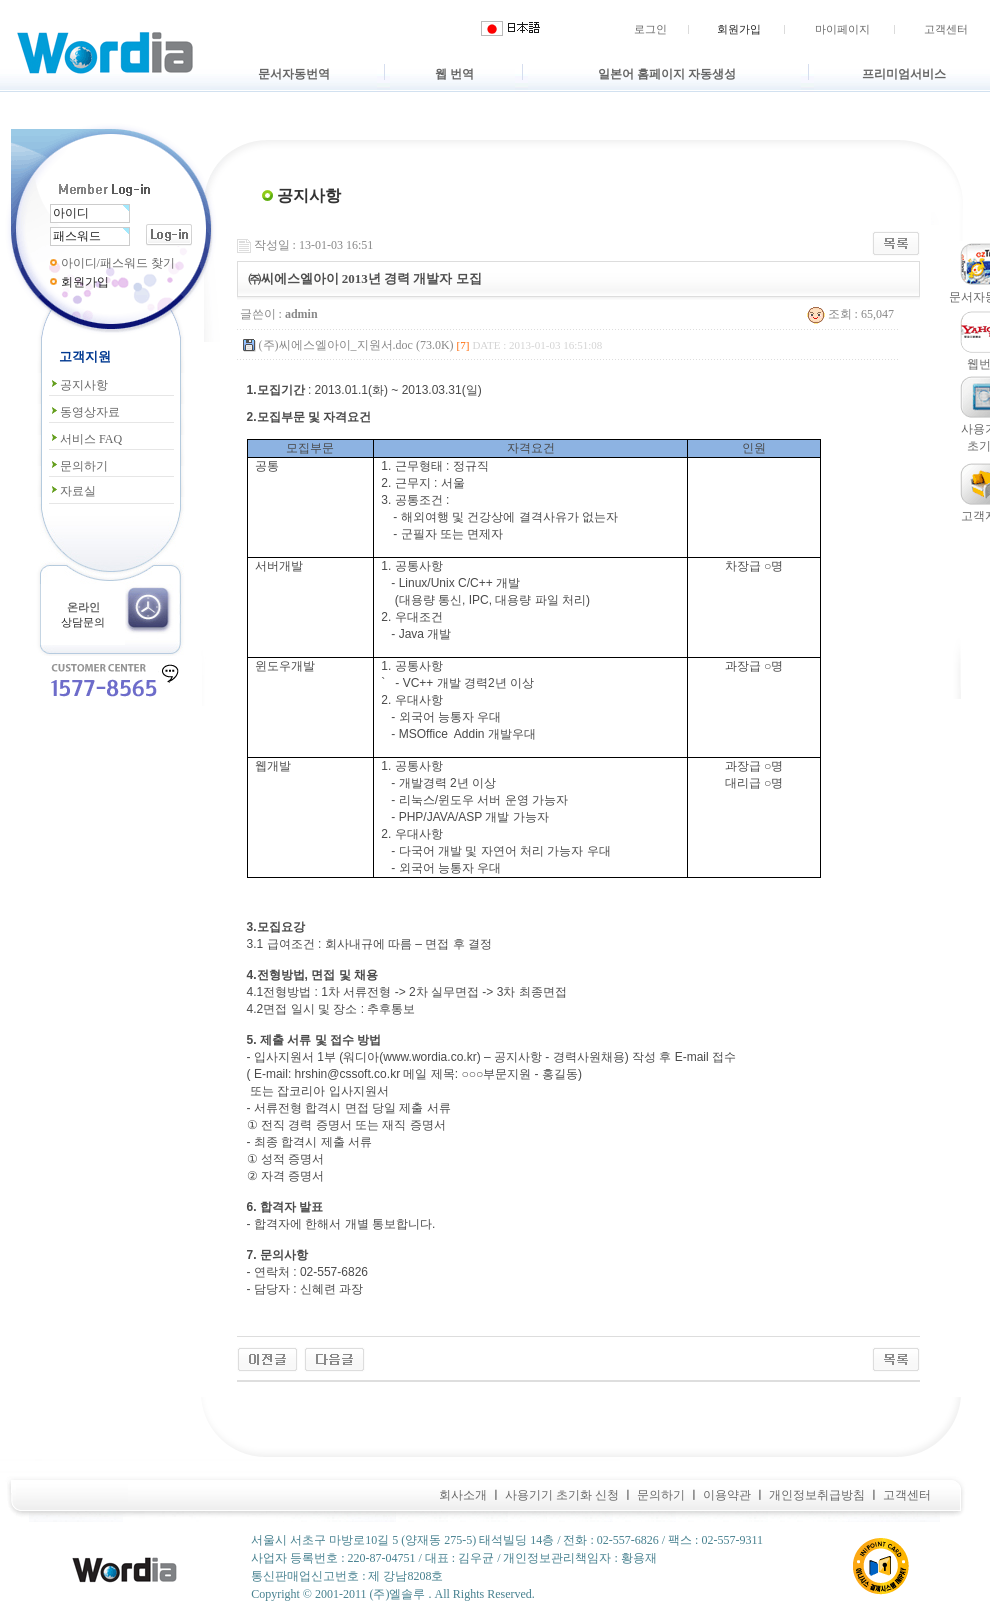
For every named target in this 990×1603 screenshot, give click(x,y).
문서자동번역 (294, 74)
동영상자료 (84, 412)
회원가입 (739, 29)
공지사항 (78, 385)
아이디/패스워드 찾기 (118, 263)
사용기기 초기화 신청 (562, 1495)
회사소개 (463, 1495)
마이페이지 (842, 29)
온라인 (83, 607)
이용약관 (727, 1495)
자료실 (72, 491)
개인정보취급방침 (817, 1495)
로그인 (650, 29)
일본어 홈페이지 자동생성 (667, 74)
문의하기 (78, 466)
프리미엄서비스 (904, 74)
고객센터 (946, 29)
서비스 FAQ (85, 439)
